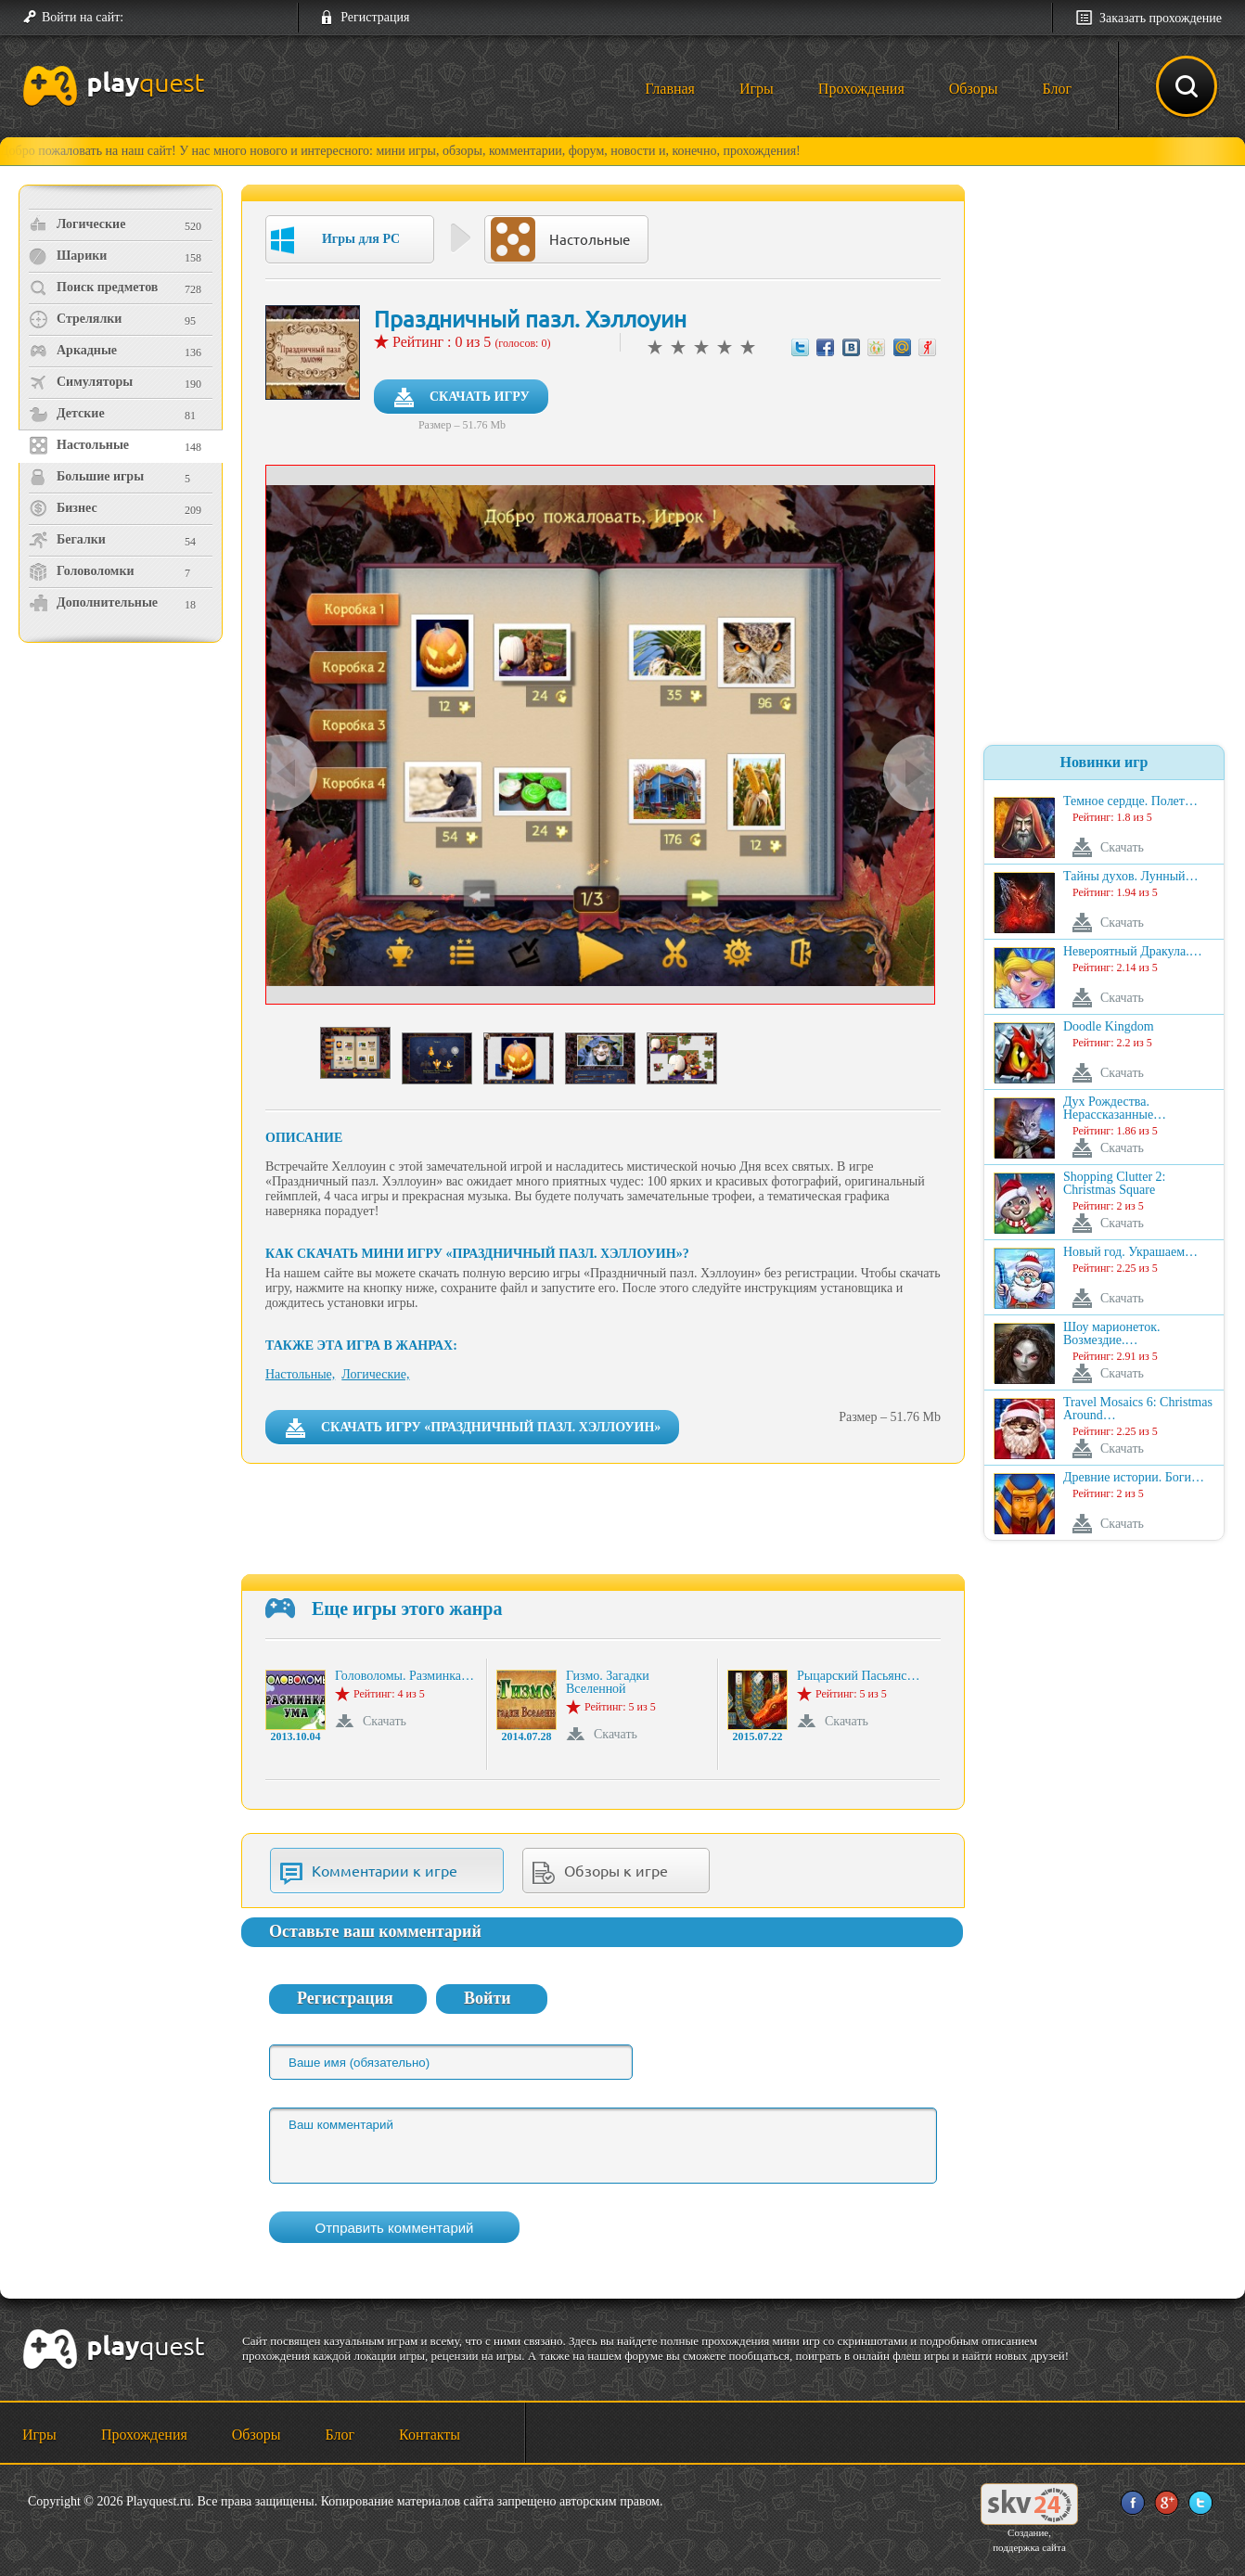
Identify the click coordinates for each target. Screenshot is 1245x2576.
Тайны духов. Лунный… (1131, 876)
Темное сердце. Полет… (1130, 801)
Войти (487, 1998)
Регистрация (374, 17)
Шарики (68, 256)
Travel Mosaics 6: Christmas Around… (1138, 1409)
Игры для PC (335, 240)
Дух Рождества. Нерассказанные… (1114, 1108)
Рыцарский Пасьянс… (858, 1676)
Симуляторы (81, 382)
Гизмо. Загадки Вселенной (607, 1683)
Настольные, (300, 1374)
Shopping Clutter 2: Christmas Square (1114, 1184)
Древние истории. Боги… (1133, 1477)
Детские (67, 413)
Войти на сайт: (82, 17)
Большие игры (86, 477)
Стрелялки (75, 319)
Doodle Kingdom (1108, 1026)
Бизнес (63, 508)
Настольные (79, 445)
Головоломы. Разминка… (404, 1676)
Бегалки (67, 540)
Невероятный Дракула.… (1132, 951)
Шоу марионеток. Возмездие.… (1112, 1334)
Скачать (384, 1721)
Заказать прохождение (1160, 18)
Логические (77, 224)
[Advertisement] (123, 802)
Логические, (375, 1374)
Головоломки (82, 571)
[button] (144, 17)
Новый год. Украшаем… (1130, 1252)
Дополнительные (93, 603)
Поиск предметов (93, 287)
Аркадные (73, 350)
